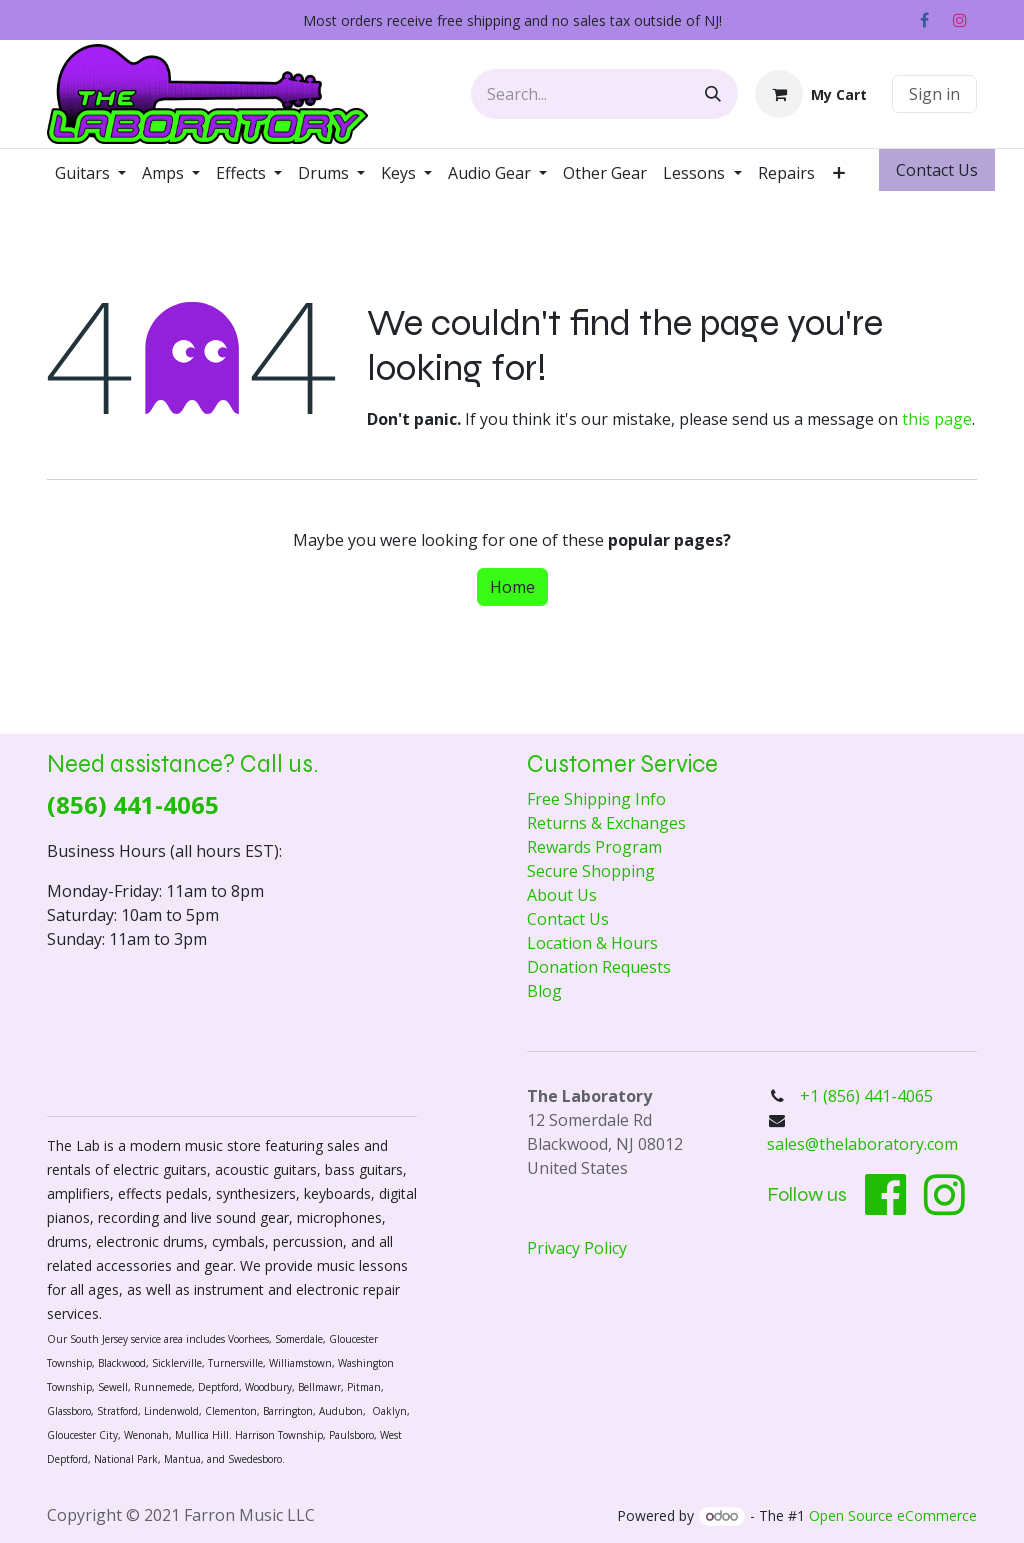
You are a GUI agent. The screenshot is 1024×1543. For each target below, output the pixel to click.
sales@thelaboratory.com (862, 1144)
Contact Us (568, 919)
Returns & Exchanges (606, 823)
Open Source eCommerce (893, 1515)
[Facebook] (924, 20)
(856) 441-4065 (133, 804)
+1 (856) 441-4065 (868, 1096)
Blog (544, 991)
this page (937, 419)
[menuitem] (90, 173)
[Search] (713, 94)
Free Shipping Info (596, 799)
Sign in (934, 94)
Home (512, 587)
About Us (562, 895)
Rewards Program (594, 847)
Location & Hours (592, 943)
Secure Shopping (591, 871)
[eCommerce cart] (811, 94)
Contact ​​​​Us (937, 170)
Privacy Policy (577, 1248)
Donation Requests (599, 967)
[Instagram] (960, 20)
